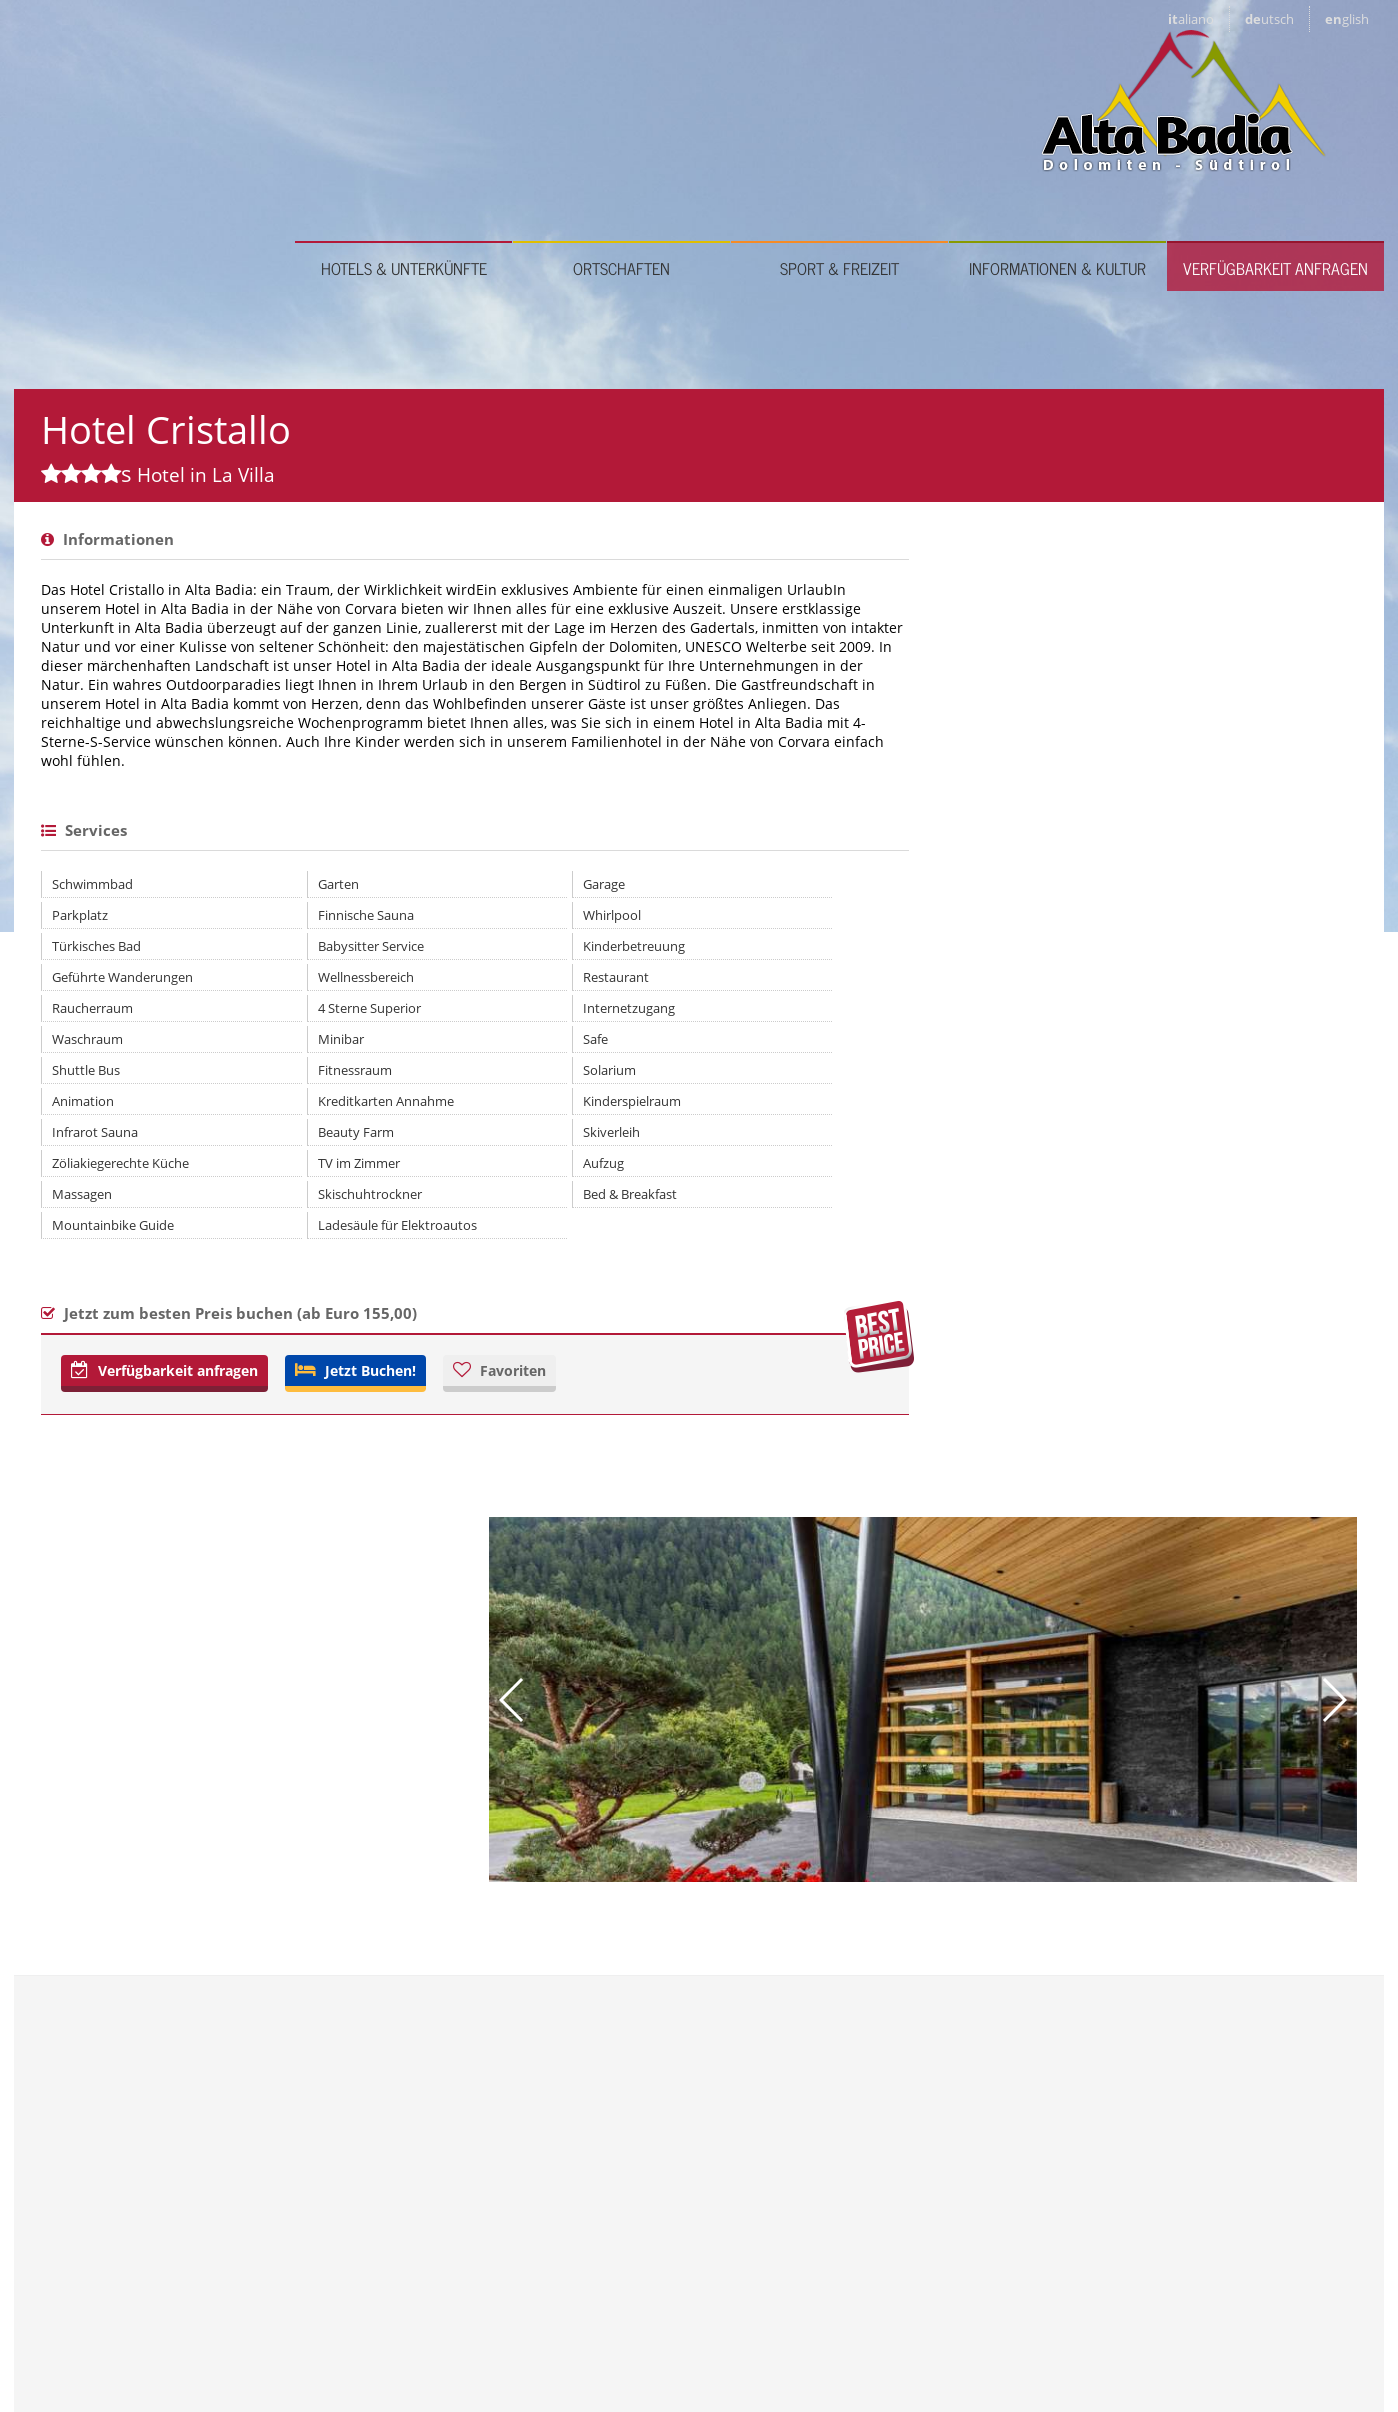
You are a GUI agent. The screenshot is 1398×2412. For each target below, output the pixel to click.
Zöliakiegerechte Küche (120, 1328)
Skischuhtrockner (298, 1359)
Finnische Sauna (294, 1080)
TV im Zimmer (287, 1328)
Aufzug (461, 1328)
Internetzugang (487, 1173)
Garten (266, 1049)
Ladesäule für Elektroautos (325, 1390)
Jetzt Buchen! (355, 1535)
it (1191, 19)
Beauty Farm (284, 1297)
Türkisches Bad (96, 1111)
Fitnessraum (283, 1235)
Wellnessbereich (294, 1142)
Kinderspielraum (490, 1266)
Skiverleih (469, 1297)
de (1269, 19)
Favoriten (499, 1535)
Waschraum (87, 1204)
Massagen (82, 1359)
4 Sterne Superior (297, 1173)
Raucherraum (92, 1173)
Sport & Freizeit (839, 143)
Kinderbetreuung (492, 1111)
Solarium (467, 1235)
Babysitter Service (299, 1111)
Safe (453, 1204)
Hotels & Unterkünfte (404, 143)
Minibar (269, 1204)
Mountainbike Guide (113, 1390)
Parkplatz (80, 1080)
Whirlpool (470, 1080)
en (1347, 19)
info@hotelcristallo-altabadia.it (924, 1988)
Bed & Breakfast (488, 1359)
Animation (83, 1266)
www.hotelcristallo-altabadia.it (942, 1958)
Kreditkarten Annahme (314, 1266)
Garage (462, 1049)
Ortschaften (621, 143)
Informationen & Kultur (1057, 143)
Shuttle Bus (86, 1235)
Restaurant (474, 1142)
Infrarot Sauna (95, 1297)
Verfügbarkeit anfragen (1275, 143)
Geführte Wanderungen (122, 1142)
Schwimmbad (92, 1049)
